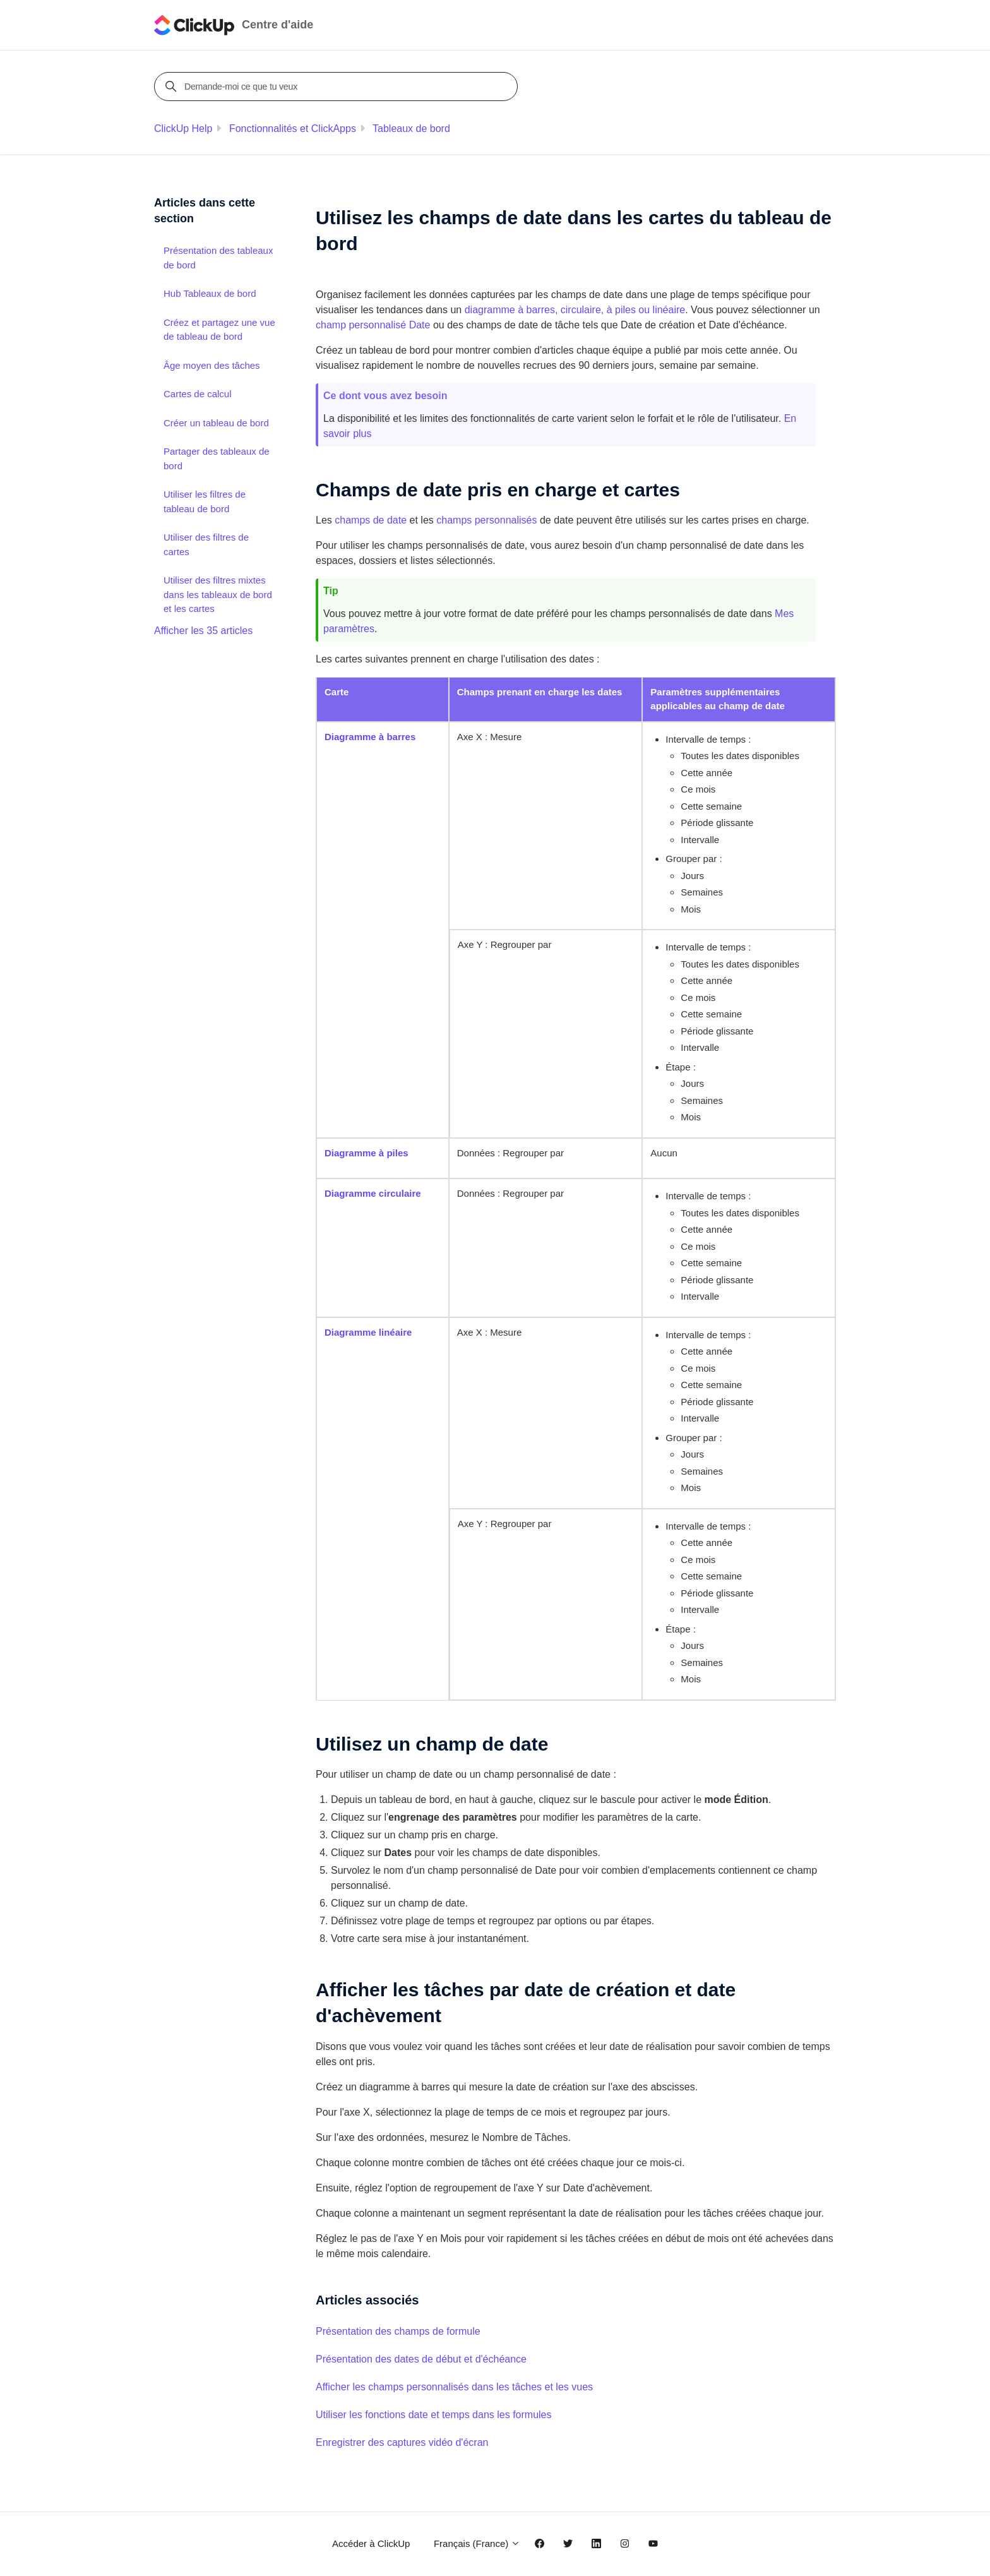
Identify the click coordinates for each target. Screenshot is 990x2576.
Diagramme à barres (370, 736)
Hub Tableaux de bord (210, 293)
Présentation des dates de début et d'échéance (421, 2359)
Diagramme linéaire (368, 1332)
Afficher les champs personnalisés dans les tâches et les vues (454, 2386)
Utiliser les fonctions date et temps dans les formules (434, 2414)
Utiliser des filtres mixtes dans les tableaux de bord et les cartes (218, 594)
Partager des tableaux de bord (217, 458)
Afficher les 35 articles (203, 630)
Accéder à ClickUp (371, 2543)
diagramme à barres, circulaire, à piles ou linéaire (575, 309)
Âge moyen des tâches (212, 365)
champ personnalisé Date (373, 325)
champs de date (371, 520)
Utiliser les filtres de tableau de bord (205, 501)
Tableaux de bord (411, 128)
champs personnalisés (486, 520)
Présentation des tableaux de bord (218, 257)
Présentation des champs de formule (398, 2331)
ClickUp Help (183, 128)
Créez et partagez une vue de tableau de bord (219, 329)
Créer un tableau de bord (216, 422)
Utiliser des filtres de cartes (206, 544)
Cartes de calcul (198, 393)
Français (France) (477, 2543)
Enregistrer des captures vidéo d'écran (402, 2442)
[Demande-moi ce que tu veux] (337, 86)
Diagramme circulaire (373, 1193)
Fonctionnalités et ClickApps (292, 128)
